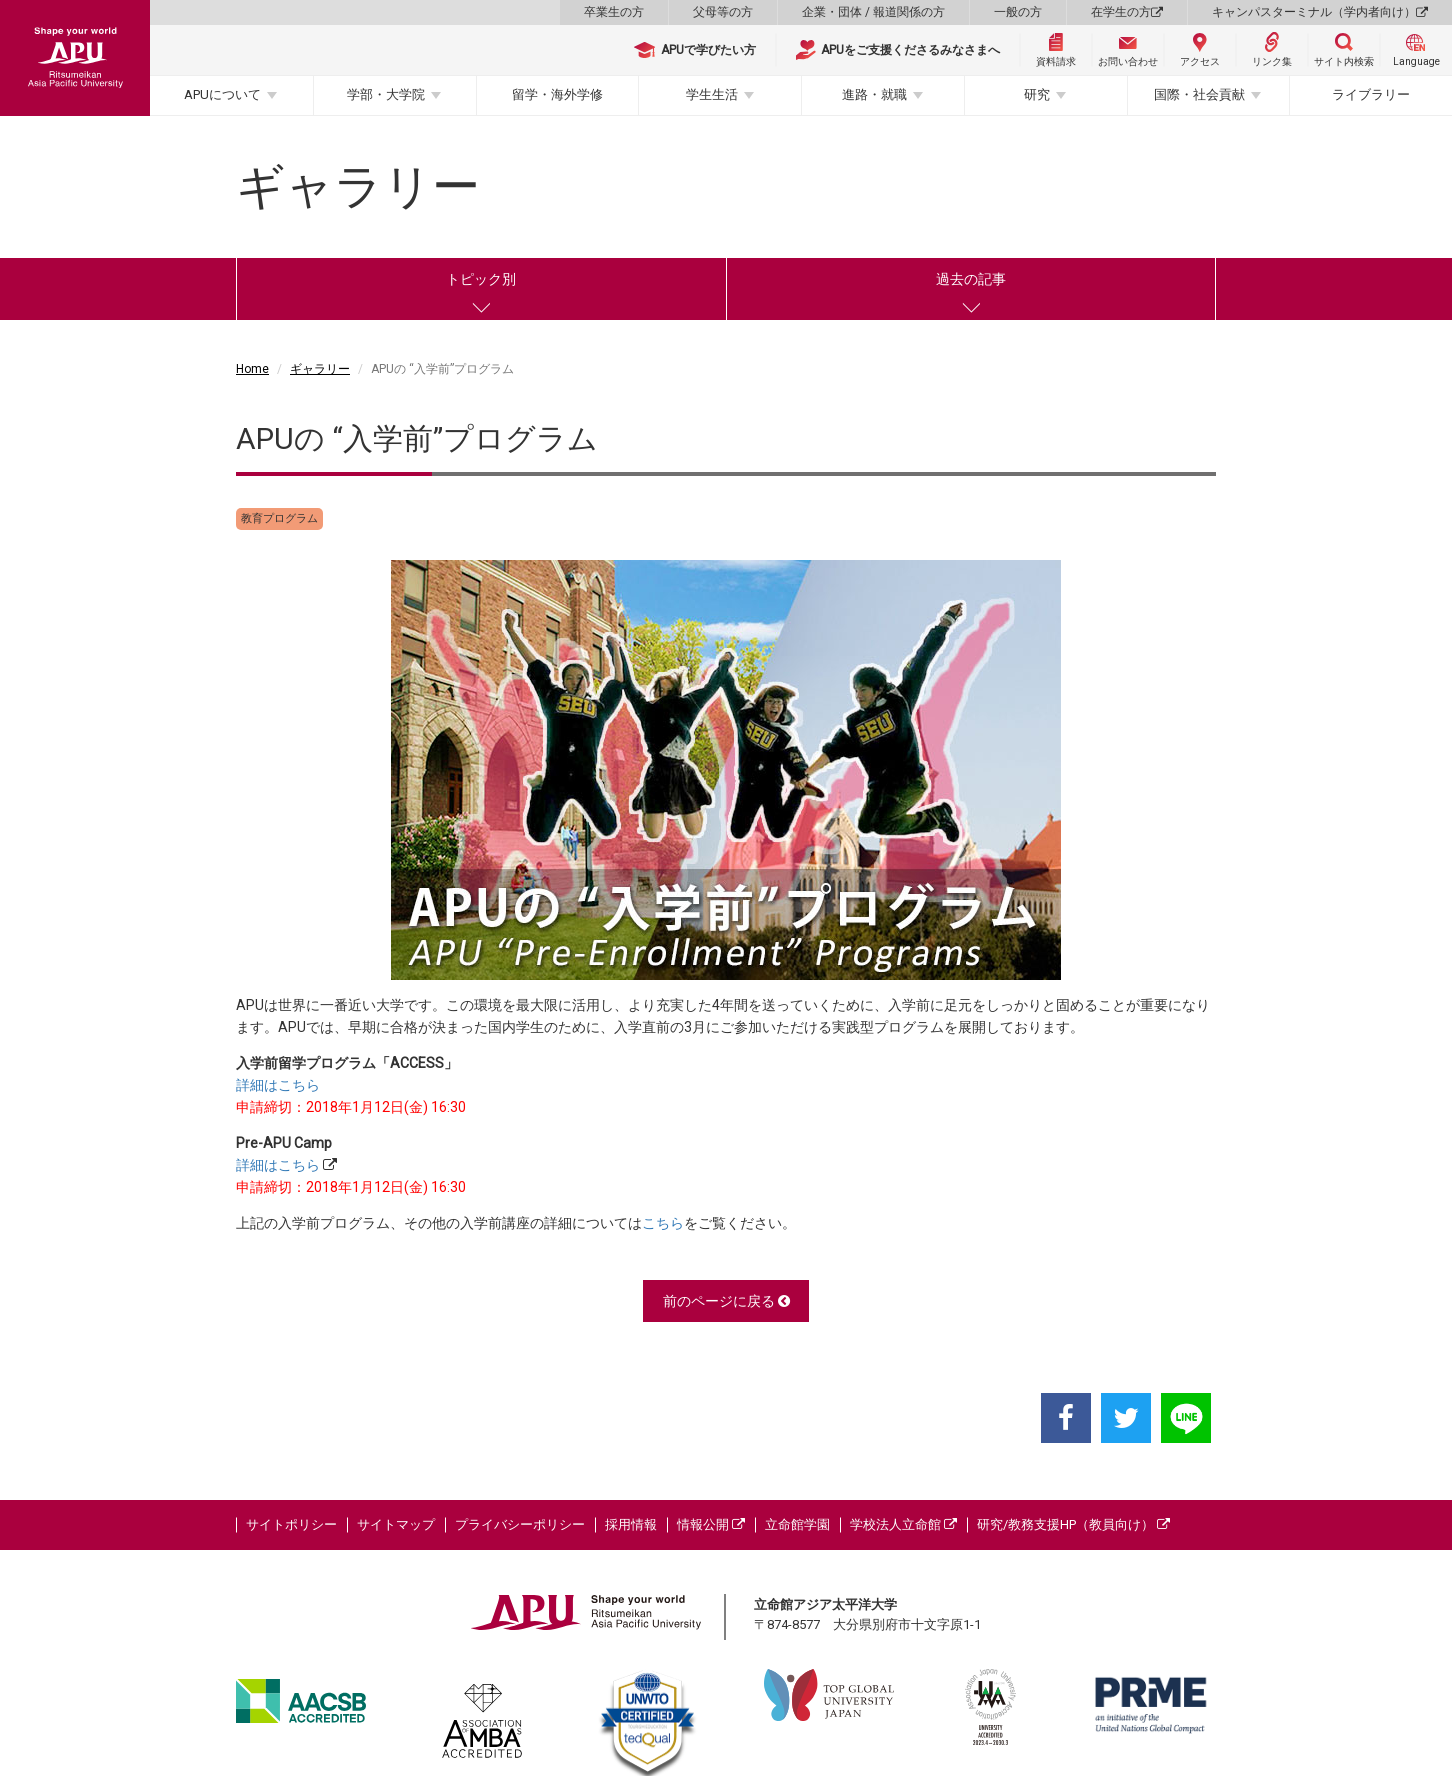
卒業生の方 (614, 12)
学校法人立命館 (903, 1524)
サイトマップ (396, 1524)
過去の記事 (971, 279)
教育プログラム (279, 518)
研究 (1037, 94)
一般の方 (1018, 12)
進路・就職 (874, 94)
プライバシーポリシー (520, 1524)
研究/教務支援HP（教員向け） (1073, 1524)
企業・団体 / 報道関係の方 (873, 12)
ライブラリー (1371, 94)
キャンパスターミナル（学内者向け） (1320, 12)
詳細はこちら (278, 1085)
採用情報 (631, 1524)
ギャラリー (320, 369)
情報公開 (711, 1524)
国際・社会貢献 (1199, 94)
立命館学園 (797, 1524)
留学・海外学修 (557, 94)
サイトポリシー (291, 1524)
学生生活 (712, 94)
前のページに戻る (726, 1301)
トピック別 (481, 279)
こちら (663, 1223)
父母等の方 (723, 12)
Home (252, 369)
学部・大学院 (386, 94)
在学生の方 (1127, 12)
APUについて (222, 94)
